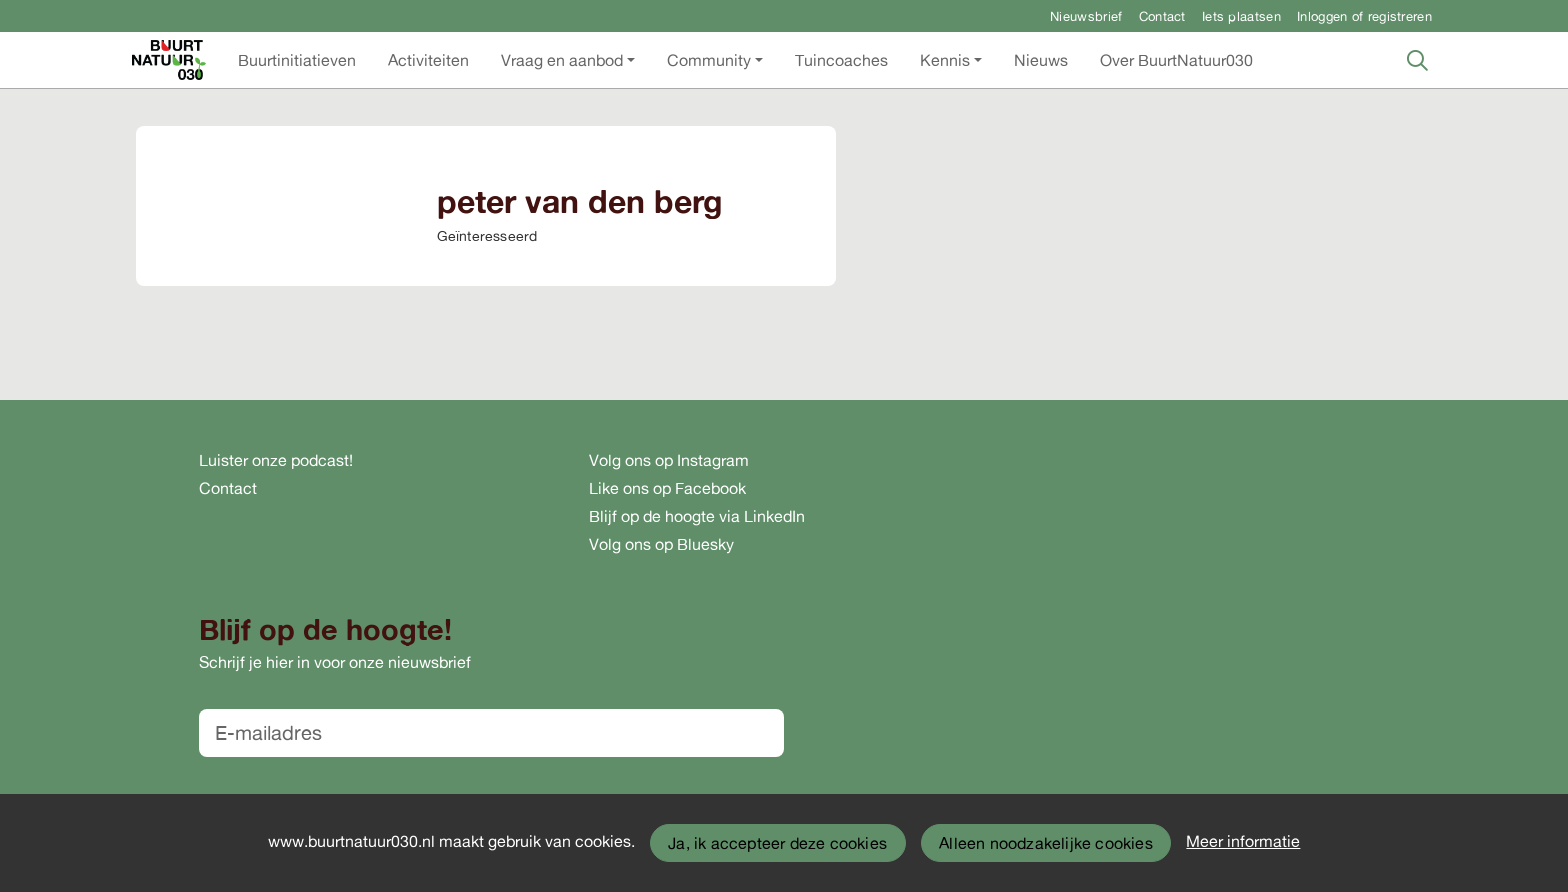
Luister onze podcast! (276, 460)
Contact (1162, 16)
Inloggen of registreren (1364, 16)
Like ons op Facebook (667, 488)
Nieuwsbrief (1086, 16)
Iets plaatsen (1241, 16)
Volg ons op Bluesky (661, 544)
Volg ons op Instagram (669, 460)
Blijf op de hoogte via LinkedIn (697, 516)
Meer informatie (1243, 841)
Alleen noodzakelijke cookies (1046, 843)
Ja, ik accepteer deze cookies (777, 843)
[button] (297, 60)
